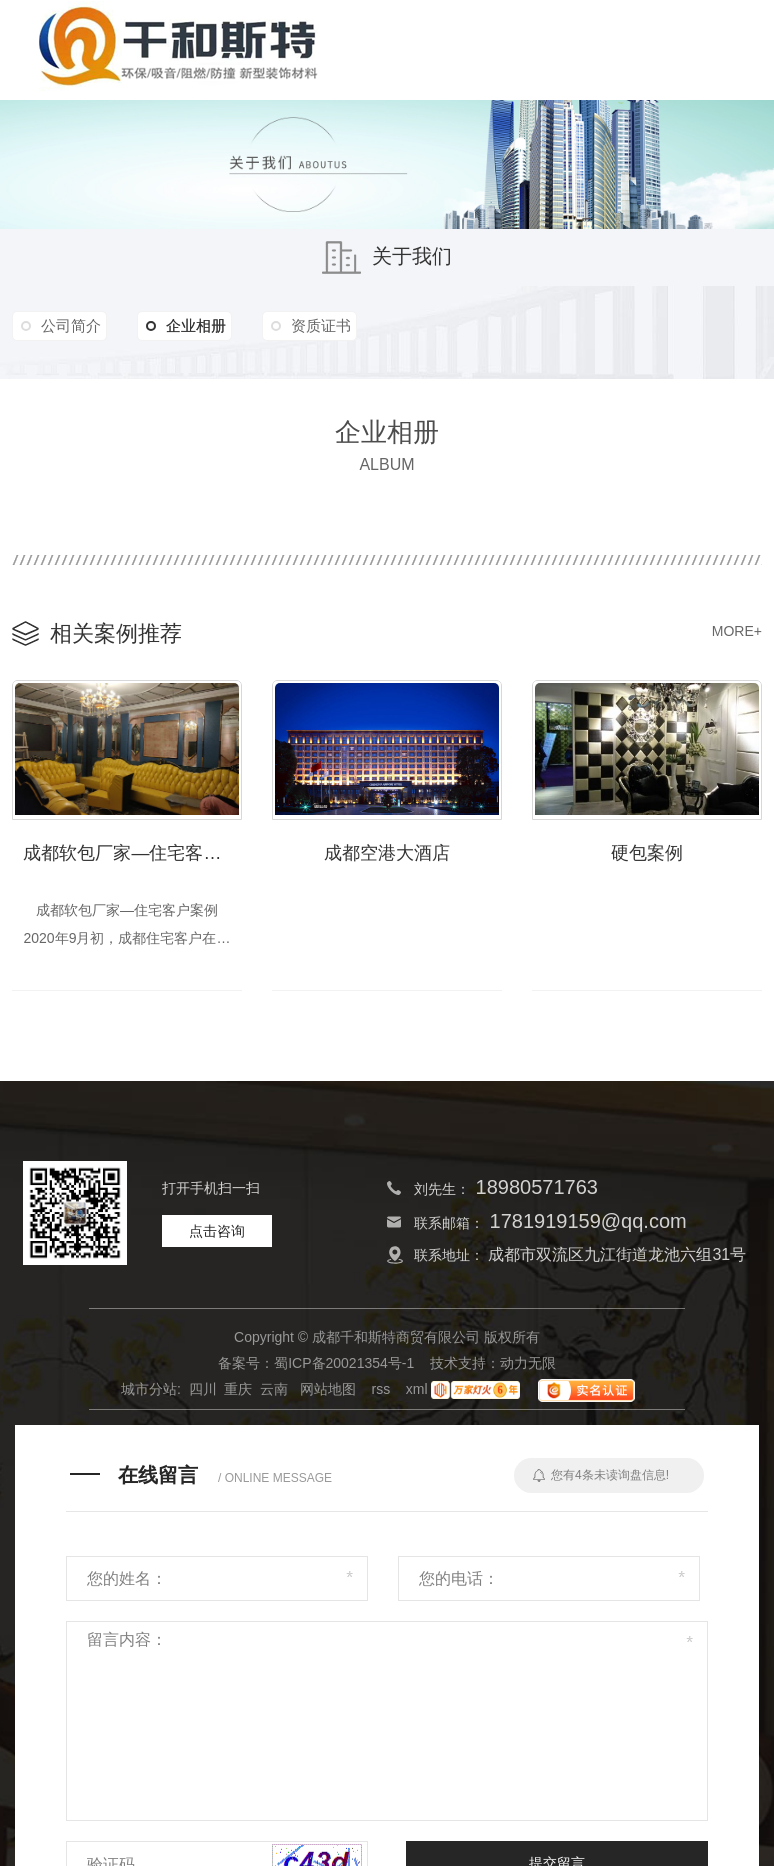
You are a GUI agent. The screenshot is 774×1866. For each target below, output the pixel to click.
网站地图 (328, 1393)
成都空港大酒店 (387, 850)
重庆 (238, 1393)
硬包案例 (647, 850)
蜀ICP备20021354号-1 (344, 1367)
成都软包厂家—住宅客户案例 (132, 850)
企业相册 (195, 326)
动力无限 (528, 1367)
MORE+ (737, 631)
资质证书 (336, 325)
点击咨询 (217, 1235)
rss (381, 1393)
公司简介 (74, 325)
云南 (274, 1393)
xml (417, 1393)
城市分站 (149, 1393)
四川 (203, 1393)
